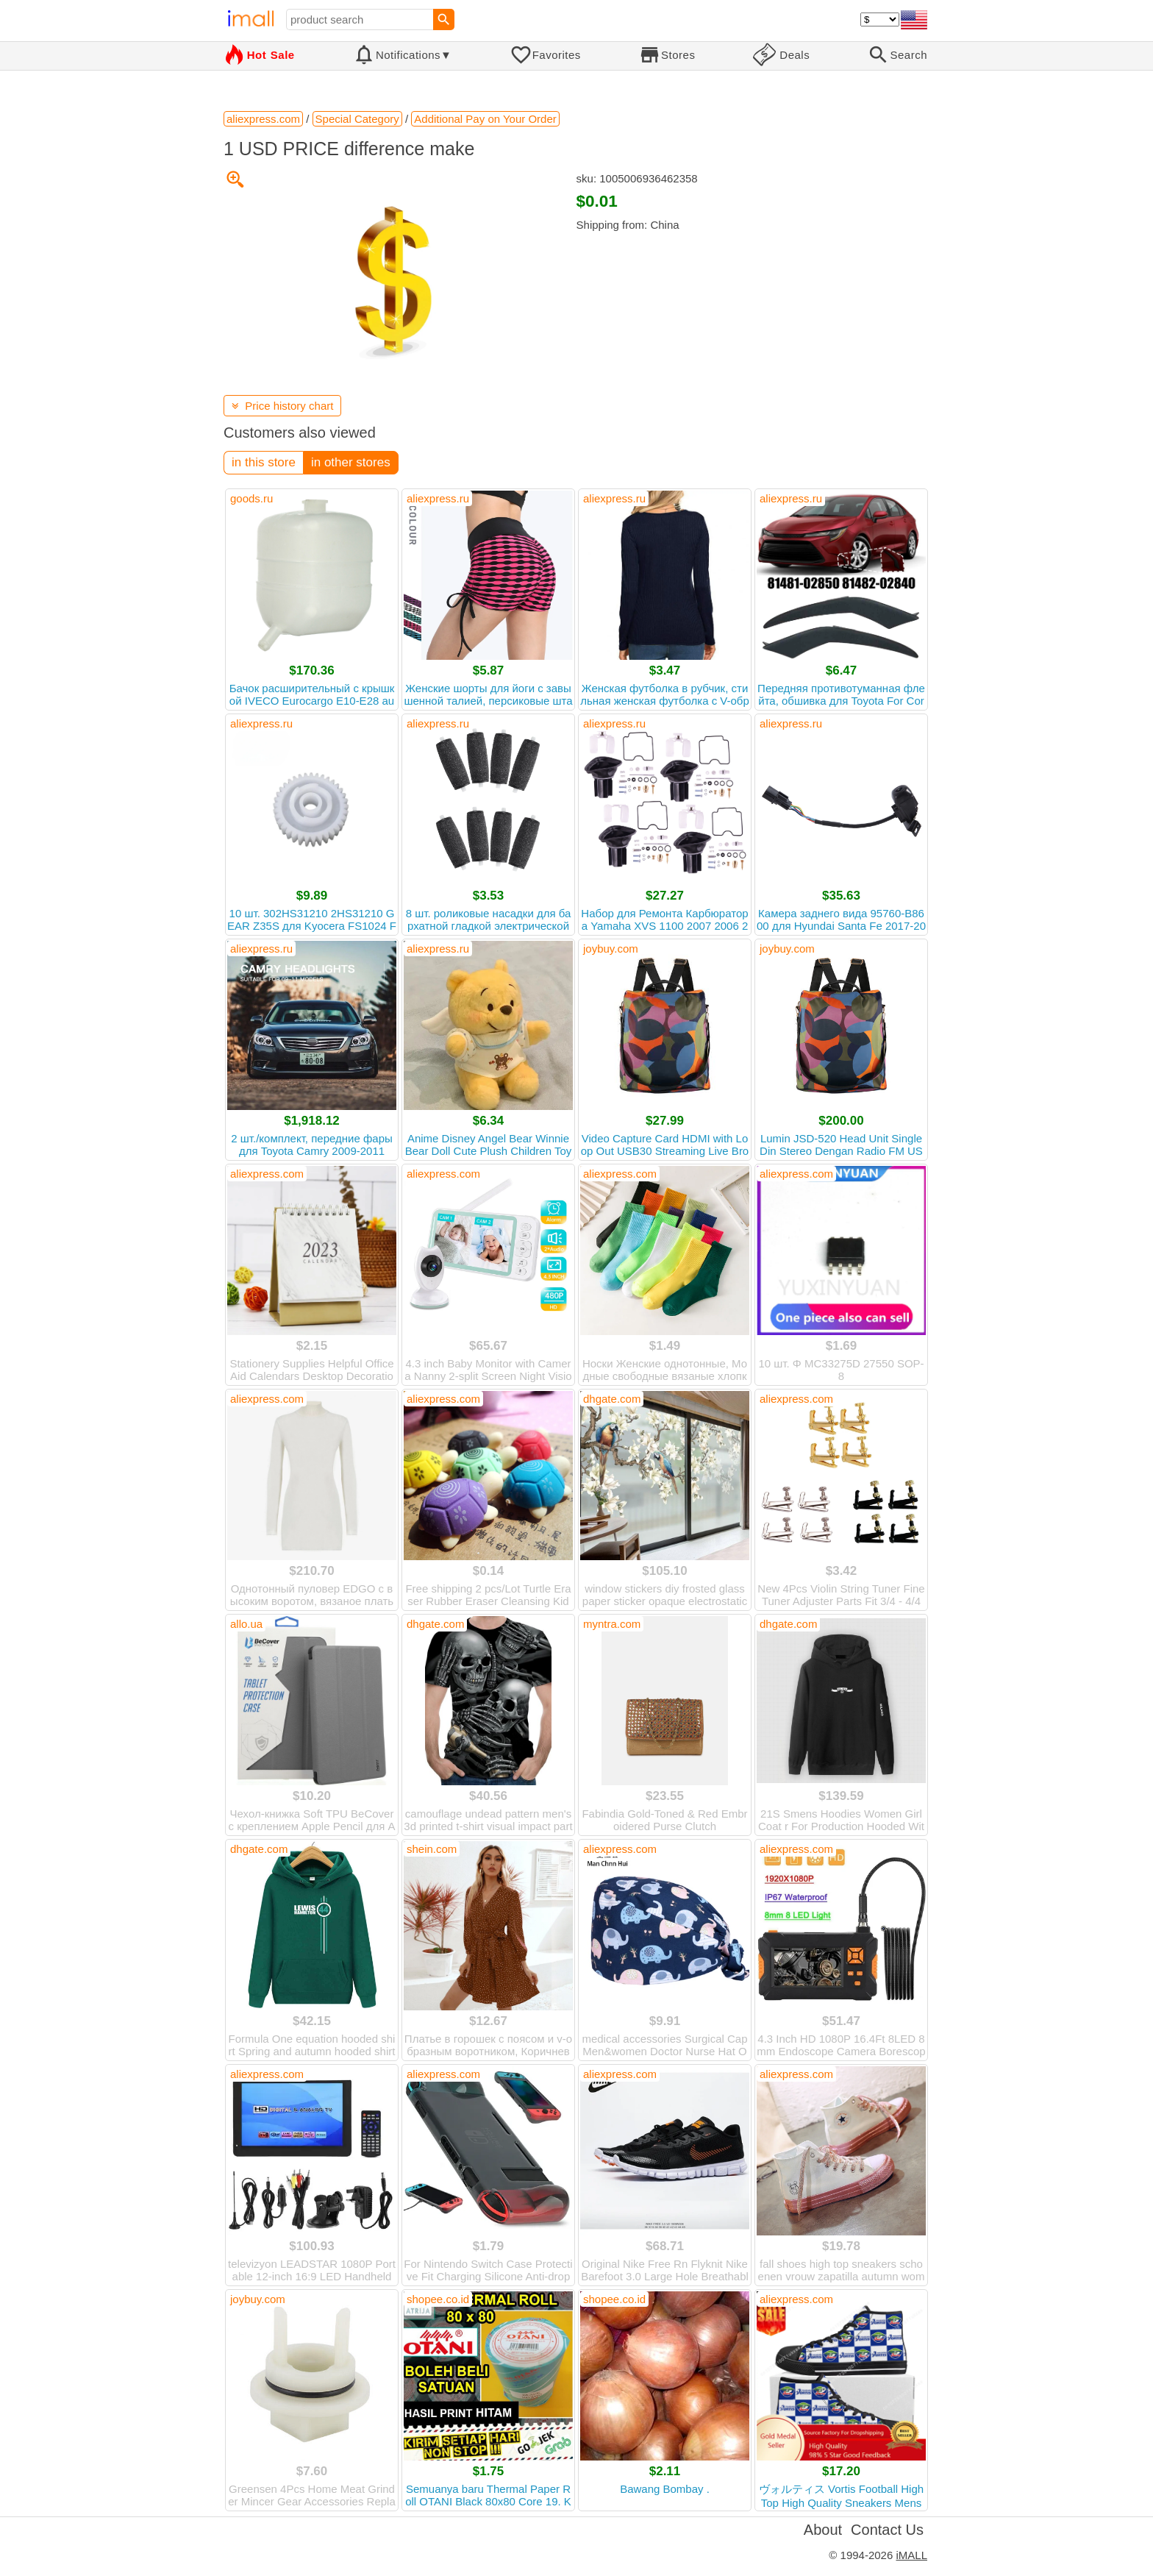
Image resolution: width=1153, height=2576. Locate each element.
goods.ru (251, 498)
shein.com (432, 1849)
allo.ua (246, 1624)
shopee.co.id (438, 2299)
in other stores (350, 462)
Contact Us (887, 2530)
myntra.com (611, 1624)
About (823, 2530)
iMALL (911, 2555)
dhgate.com (611, 1398)
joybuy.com (610, 948)
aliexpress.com (267, 1173)
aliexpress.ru (438, 498)
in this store (264, 462)
